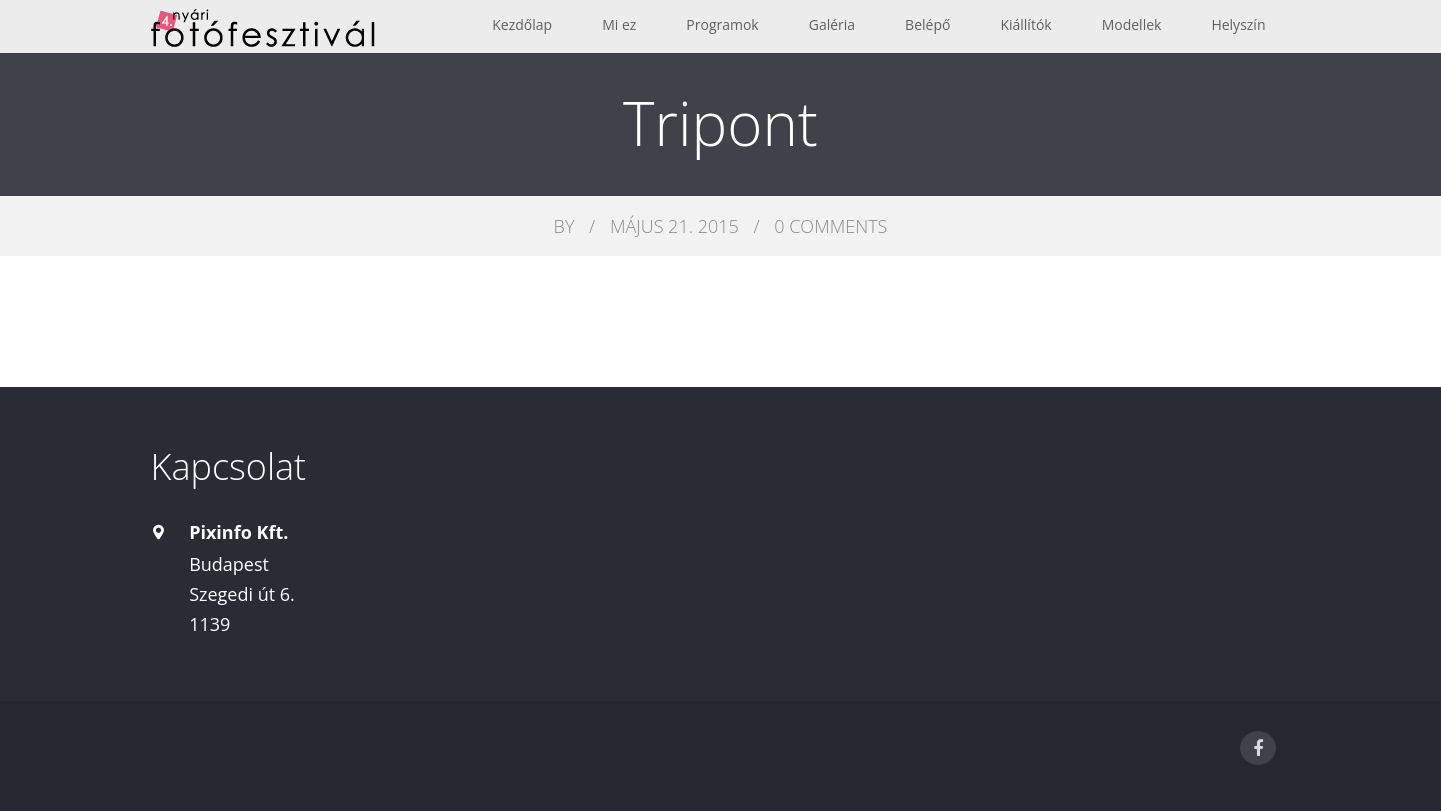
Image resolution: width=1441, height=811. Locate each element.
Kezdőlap (522, 24)
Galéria (832, 24)
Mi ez (619, 24)
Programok (722, 24)
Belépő (927, 24)
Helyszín (1238, 24)
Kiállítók (1025, 24)
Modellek (1132, 24)
